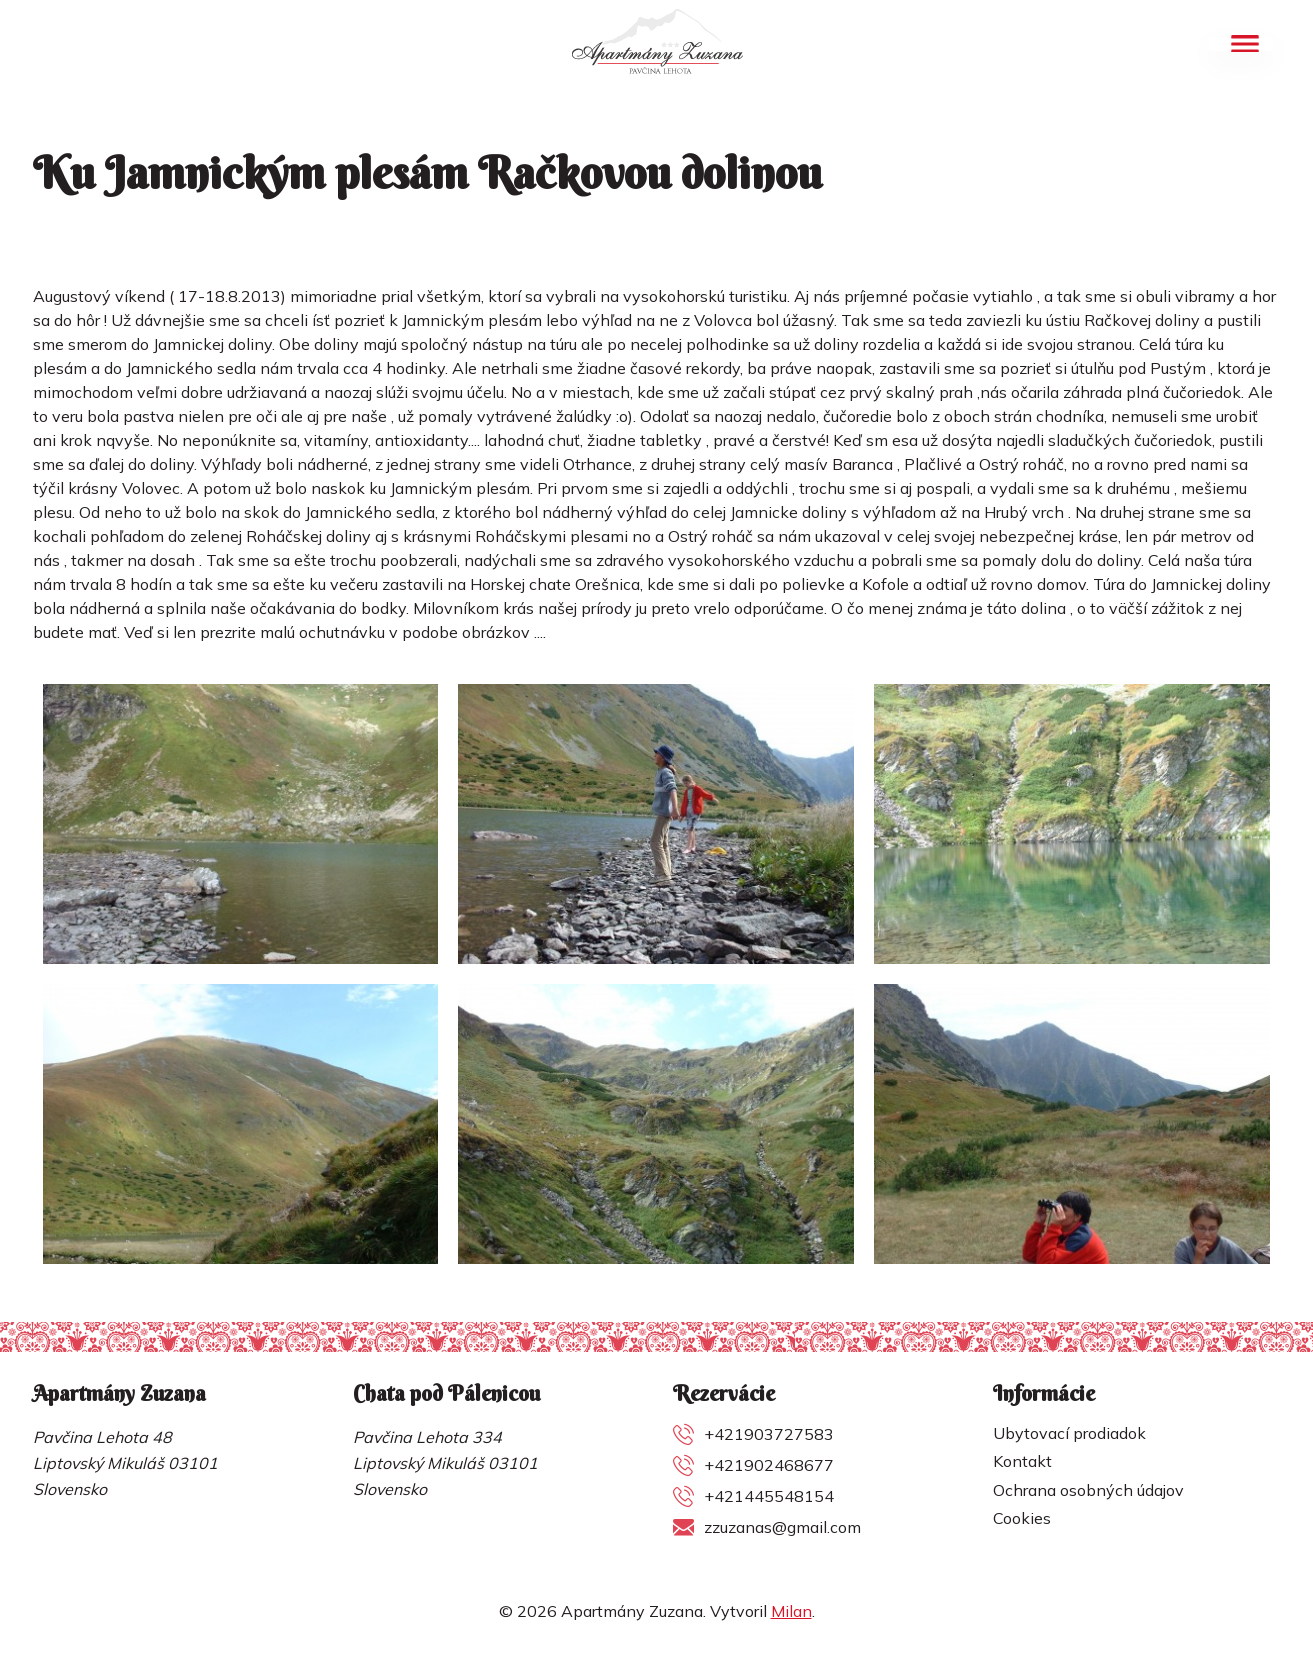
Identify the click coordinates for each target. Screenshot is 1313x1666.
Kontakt (1022, 1461)
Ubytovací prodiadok (1069, 1433)
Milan (791, 1611)
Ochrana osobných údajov (1088, 1490)
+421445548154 (769, 1496)
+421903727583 (769, 1434)
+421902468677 (769, 1465)
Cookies (1022, 1518)
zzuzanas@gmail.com (782, 1527)
